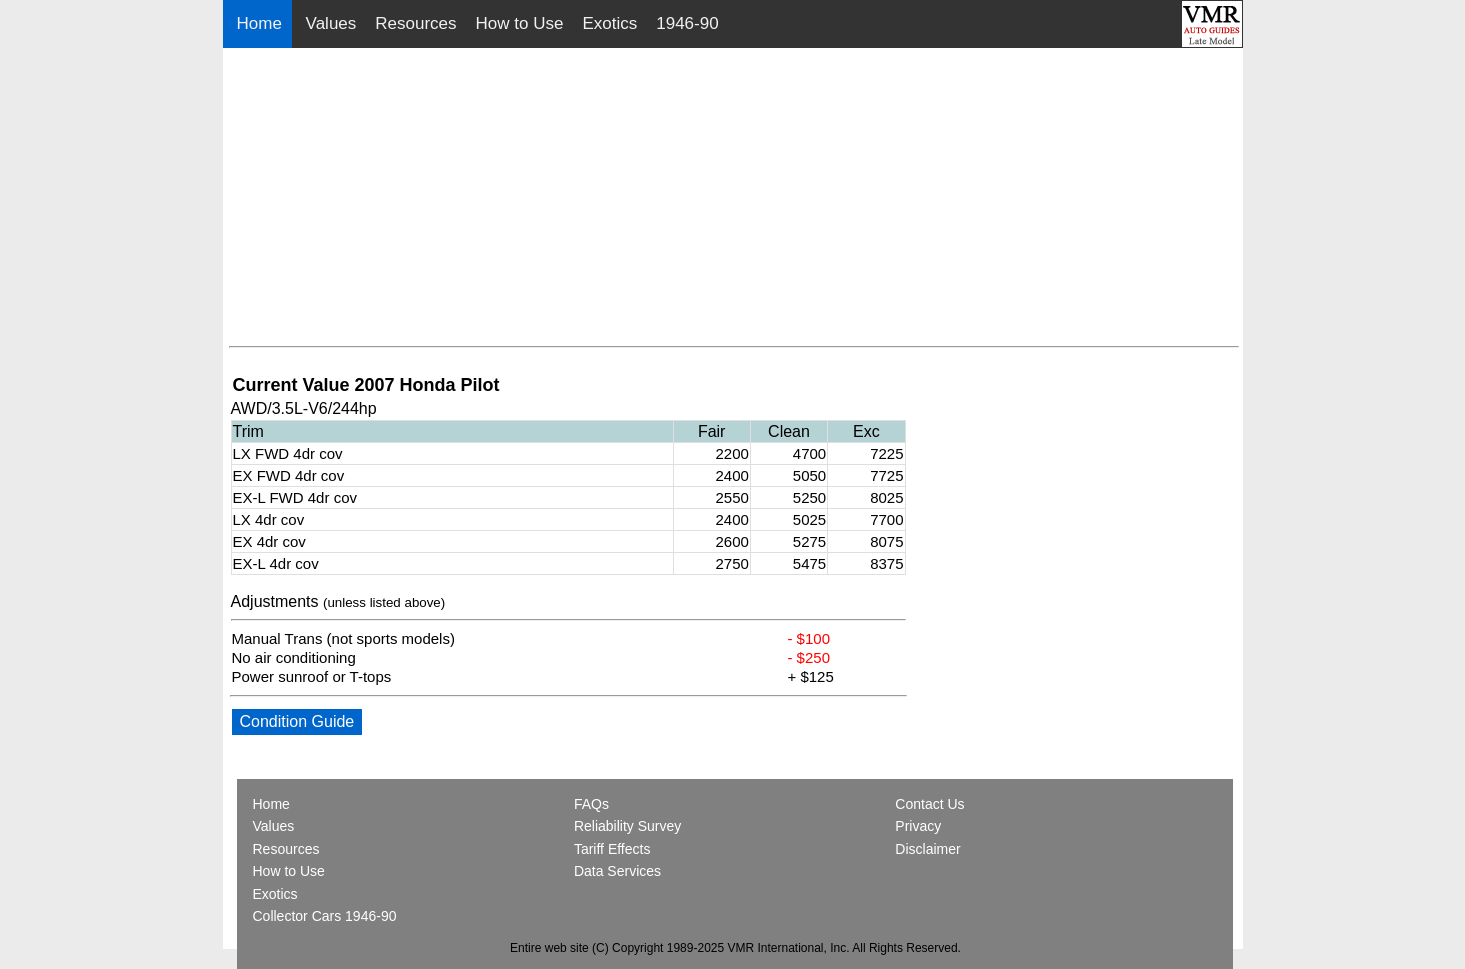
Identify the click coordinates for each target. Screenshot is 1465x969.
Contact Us (929, 804)
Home (262, 23)
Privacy (918, 826)
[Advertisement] (734, 198)
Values (331, 23)
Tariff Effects (612, 849)
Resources (415, 23)
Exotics (609, 23)
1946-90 (687, 23)
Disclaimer (927, 849)
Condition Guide (297, 721)
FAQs (591, 804)
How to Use (520, 23)
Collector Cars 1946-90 (325, 916)
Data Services (617, 871)
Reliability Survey (627, 826)
